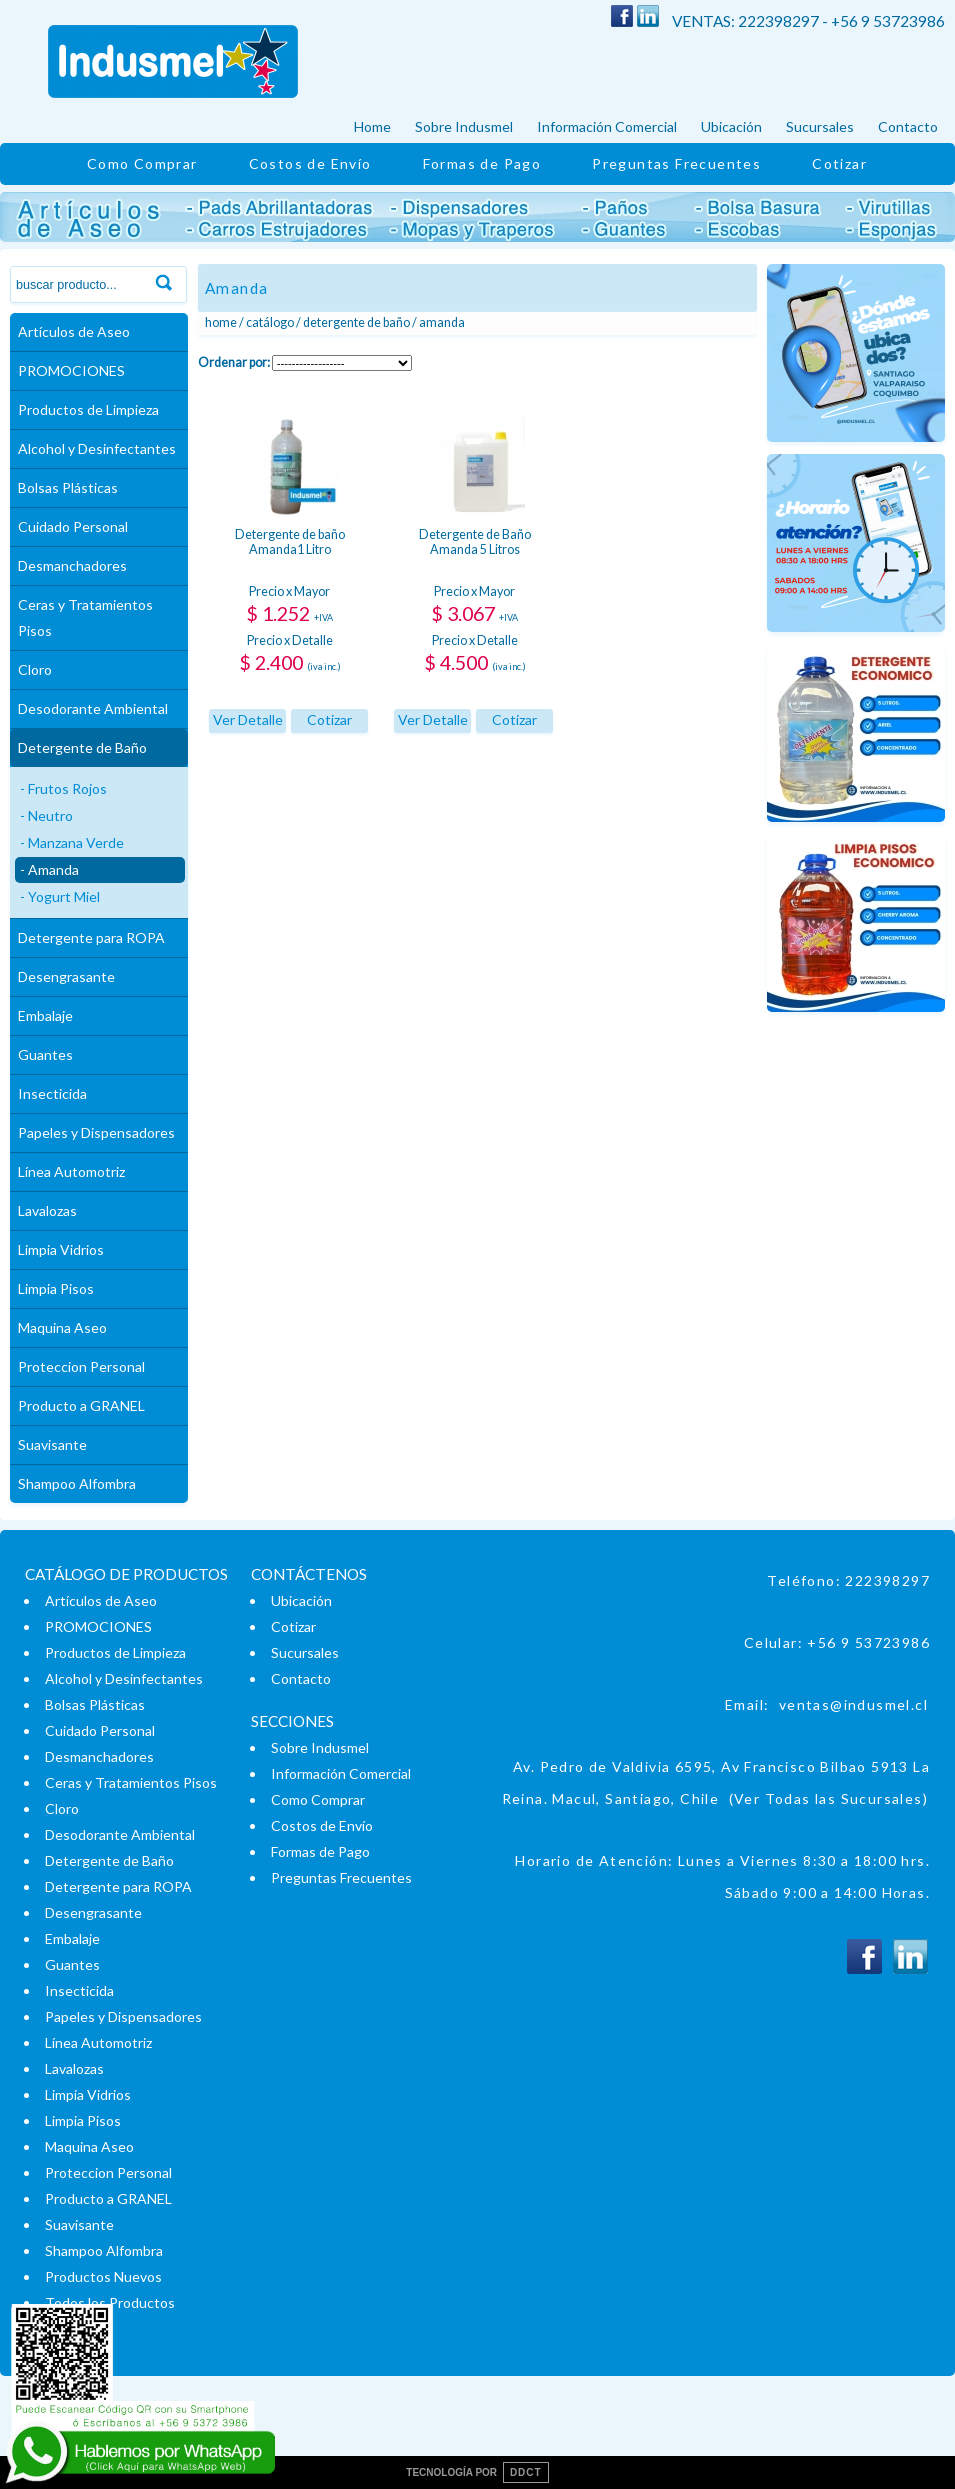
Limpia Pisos (56, 1288)
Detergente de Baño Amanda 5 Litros (475, 542)
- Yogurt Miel (60, 896)
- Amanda (49, 869)
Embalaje (45, 1015)
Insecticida (52, 1093)
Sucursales (820, 126)
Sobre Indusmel (464, 126)
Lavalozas (47, 1210)
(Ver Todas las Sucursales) (828, 1798)
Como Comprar (142, 163)
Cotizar (839, 163)
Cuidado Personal (73, 526)
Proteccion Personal (81, 1366)
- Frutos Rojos (63, 788)
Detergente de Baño (82, 747)
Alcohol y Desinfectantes (97, 448)
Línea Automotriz (71, 1171)
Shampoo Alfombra (77, 1483)
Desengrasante (66, 976)
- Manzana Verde (72, 842)
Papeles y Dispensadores (96, 1132)
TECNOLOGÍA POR (477, 2472)
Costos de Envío (310, 163)
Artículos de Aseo (74, 331)
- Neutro (46, 815)
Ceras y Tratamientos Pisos (85, 617)
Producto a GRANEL (81, 1405)
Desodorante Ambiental (93, 708)
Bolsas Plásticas (68, 487)
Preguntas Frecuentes (676, 163)
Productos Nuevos (103, 2276)
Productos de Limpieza (88, 409)
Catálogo (270, 322)
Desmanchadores (72, 565)
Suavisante (52, 1444)
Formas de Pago (482, 163)
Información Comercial (607, 126)
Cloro (35, 669)
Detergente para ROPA (91, 937)
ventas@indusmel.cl (853, 1704)
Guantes (45, 1054)
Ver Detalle (248, 719)
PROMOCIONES (71, 370)
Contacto (908, 126)
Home (372, 126)
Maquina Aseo (62, 1327)
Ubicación (731, 126)
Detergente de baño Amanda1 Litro (290, 542)
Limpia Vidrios (61, 1249)
